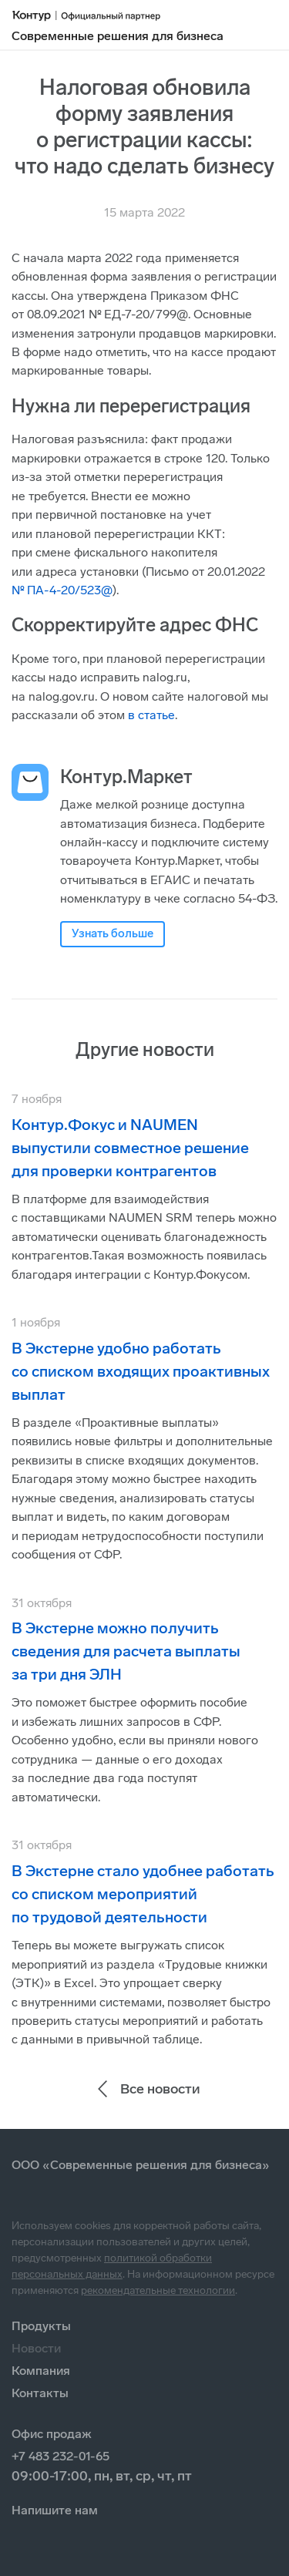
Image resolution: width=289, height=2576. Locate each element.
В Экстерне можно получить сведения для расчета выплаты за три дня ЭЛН (126, 1651)
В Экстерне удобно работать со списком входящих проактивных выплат (141, 1371)
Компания (41, 2370)
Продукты (41, 2326)
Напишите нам (55, 2510)
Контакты (40, 2393)
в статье (151, 715)
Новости (36, 2348)
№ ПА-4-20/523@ (62, 590)
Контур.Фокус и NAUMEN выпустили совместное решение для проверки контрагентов (130, 1147)
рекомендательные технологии (158, 2290)
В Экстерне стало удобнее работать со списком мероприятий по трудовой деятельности (143, 1893)
